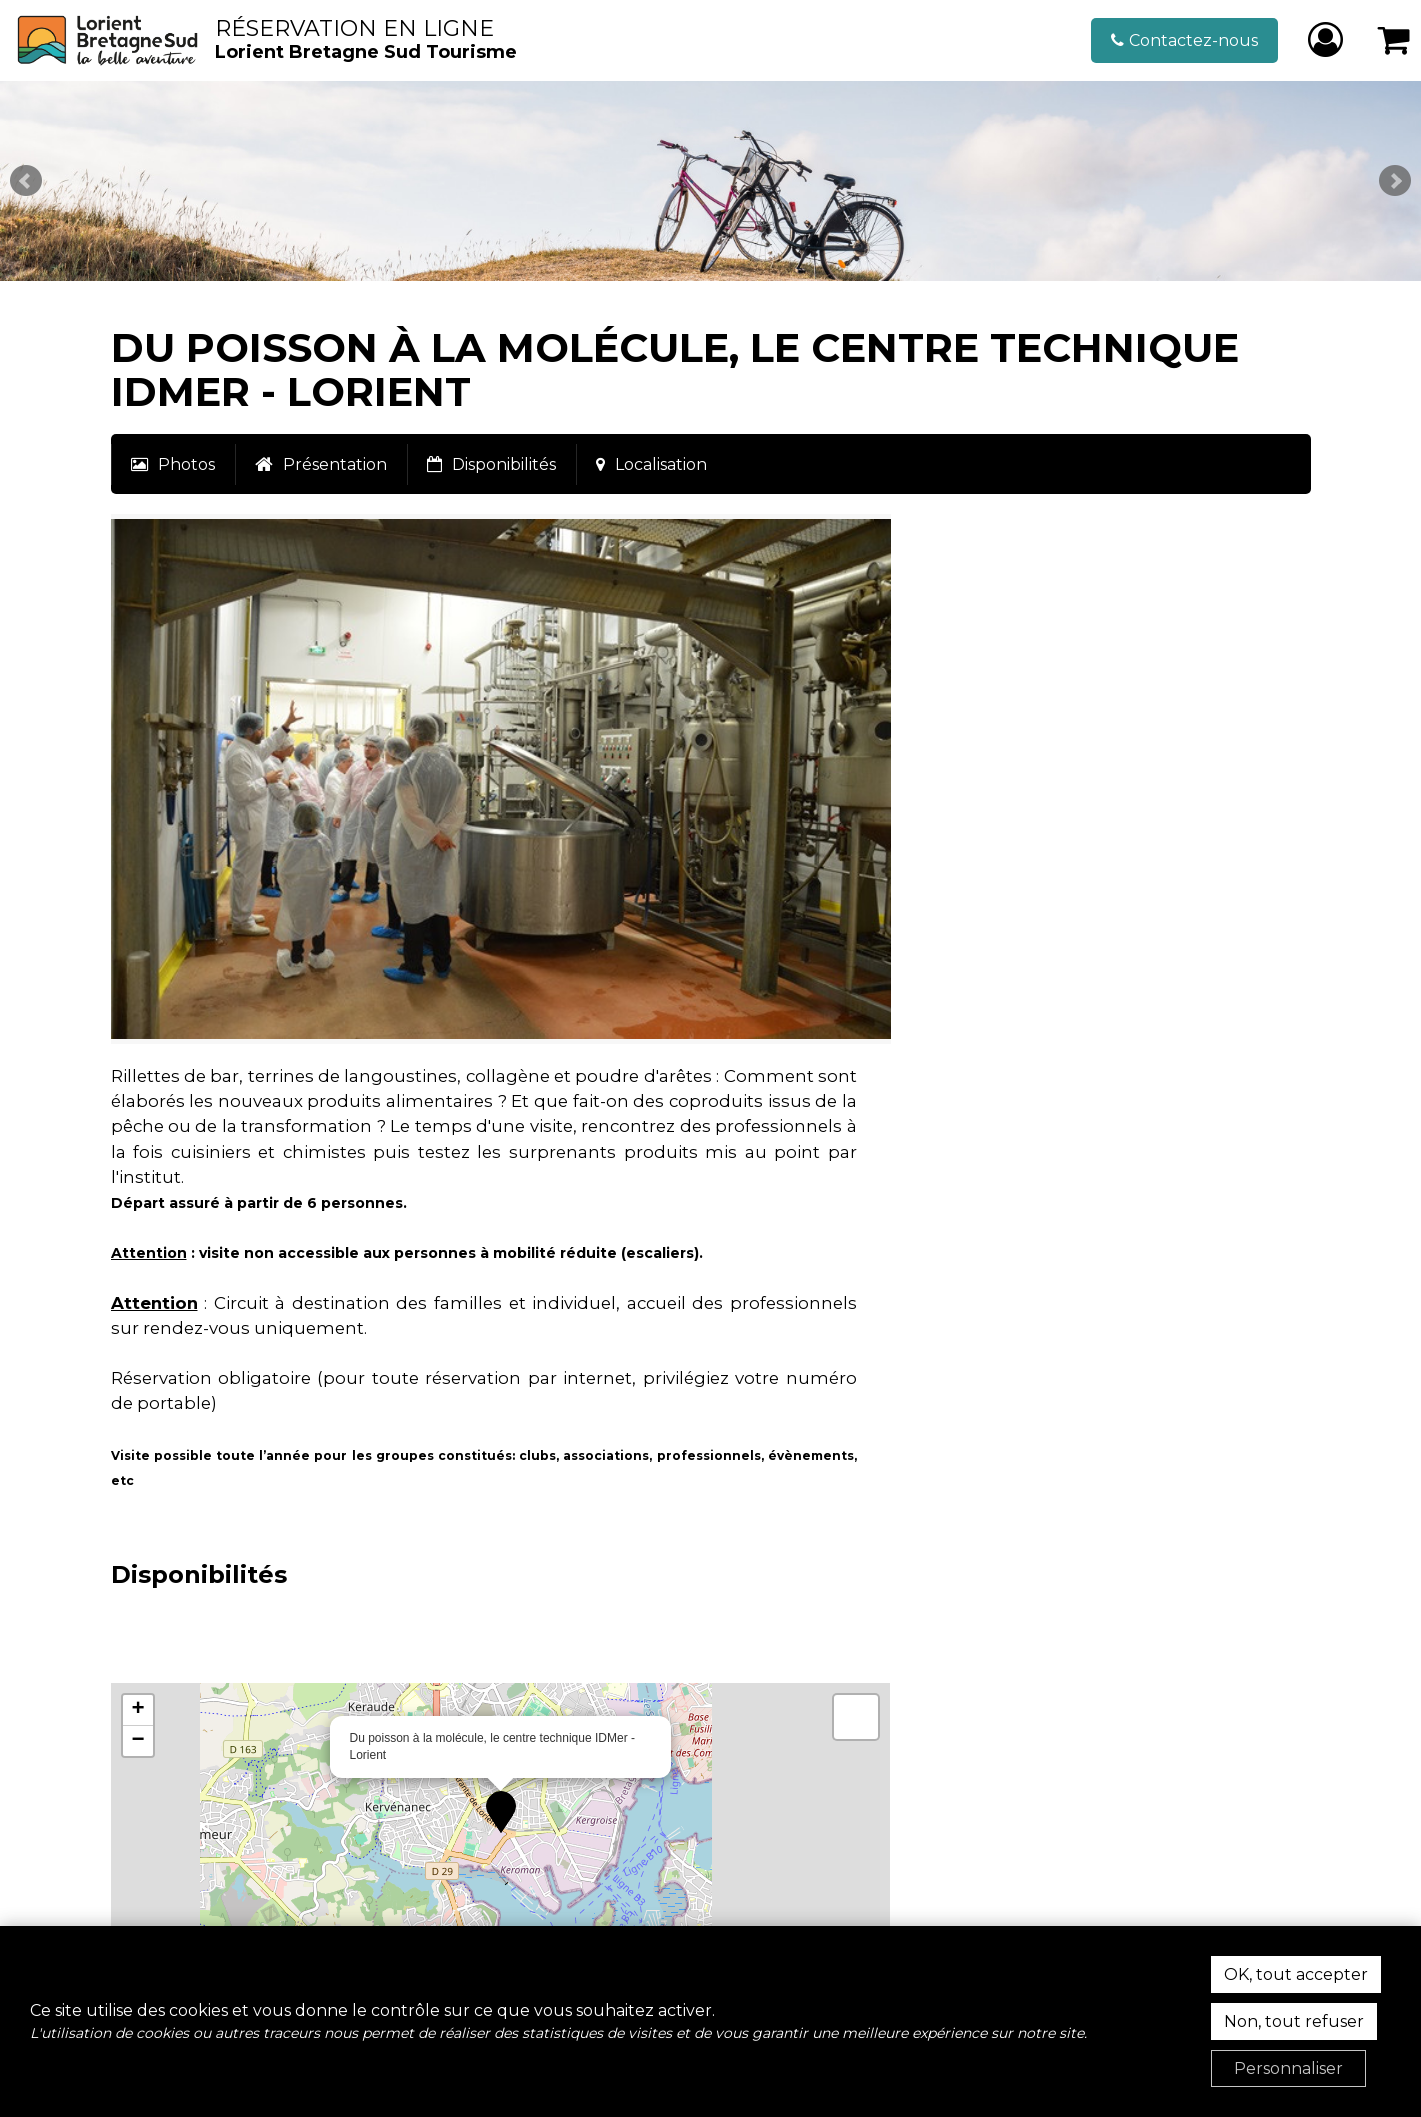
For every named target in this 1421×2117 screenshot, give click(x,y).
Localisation (661, 464)
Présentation (335, 464)
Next (1395, 181)
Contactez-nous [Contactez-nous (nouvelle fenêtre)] (1193, 40)
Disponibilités (504, 464)
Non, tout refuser (1294, 2021)
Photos (186, 464)
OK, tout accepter (1296, 1974)
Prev (26, 181)
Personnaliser (1288, 2068)
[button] (1394, 40)
